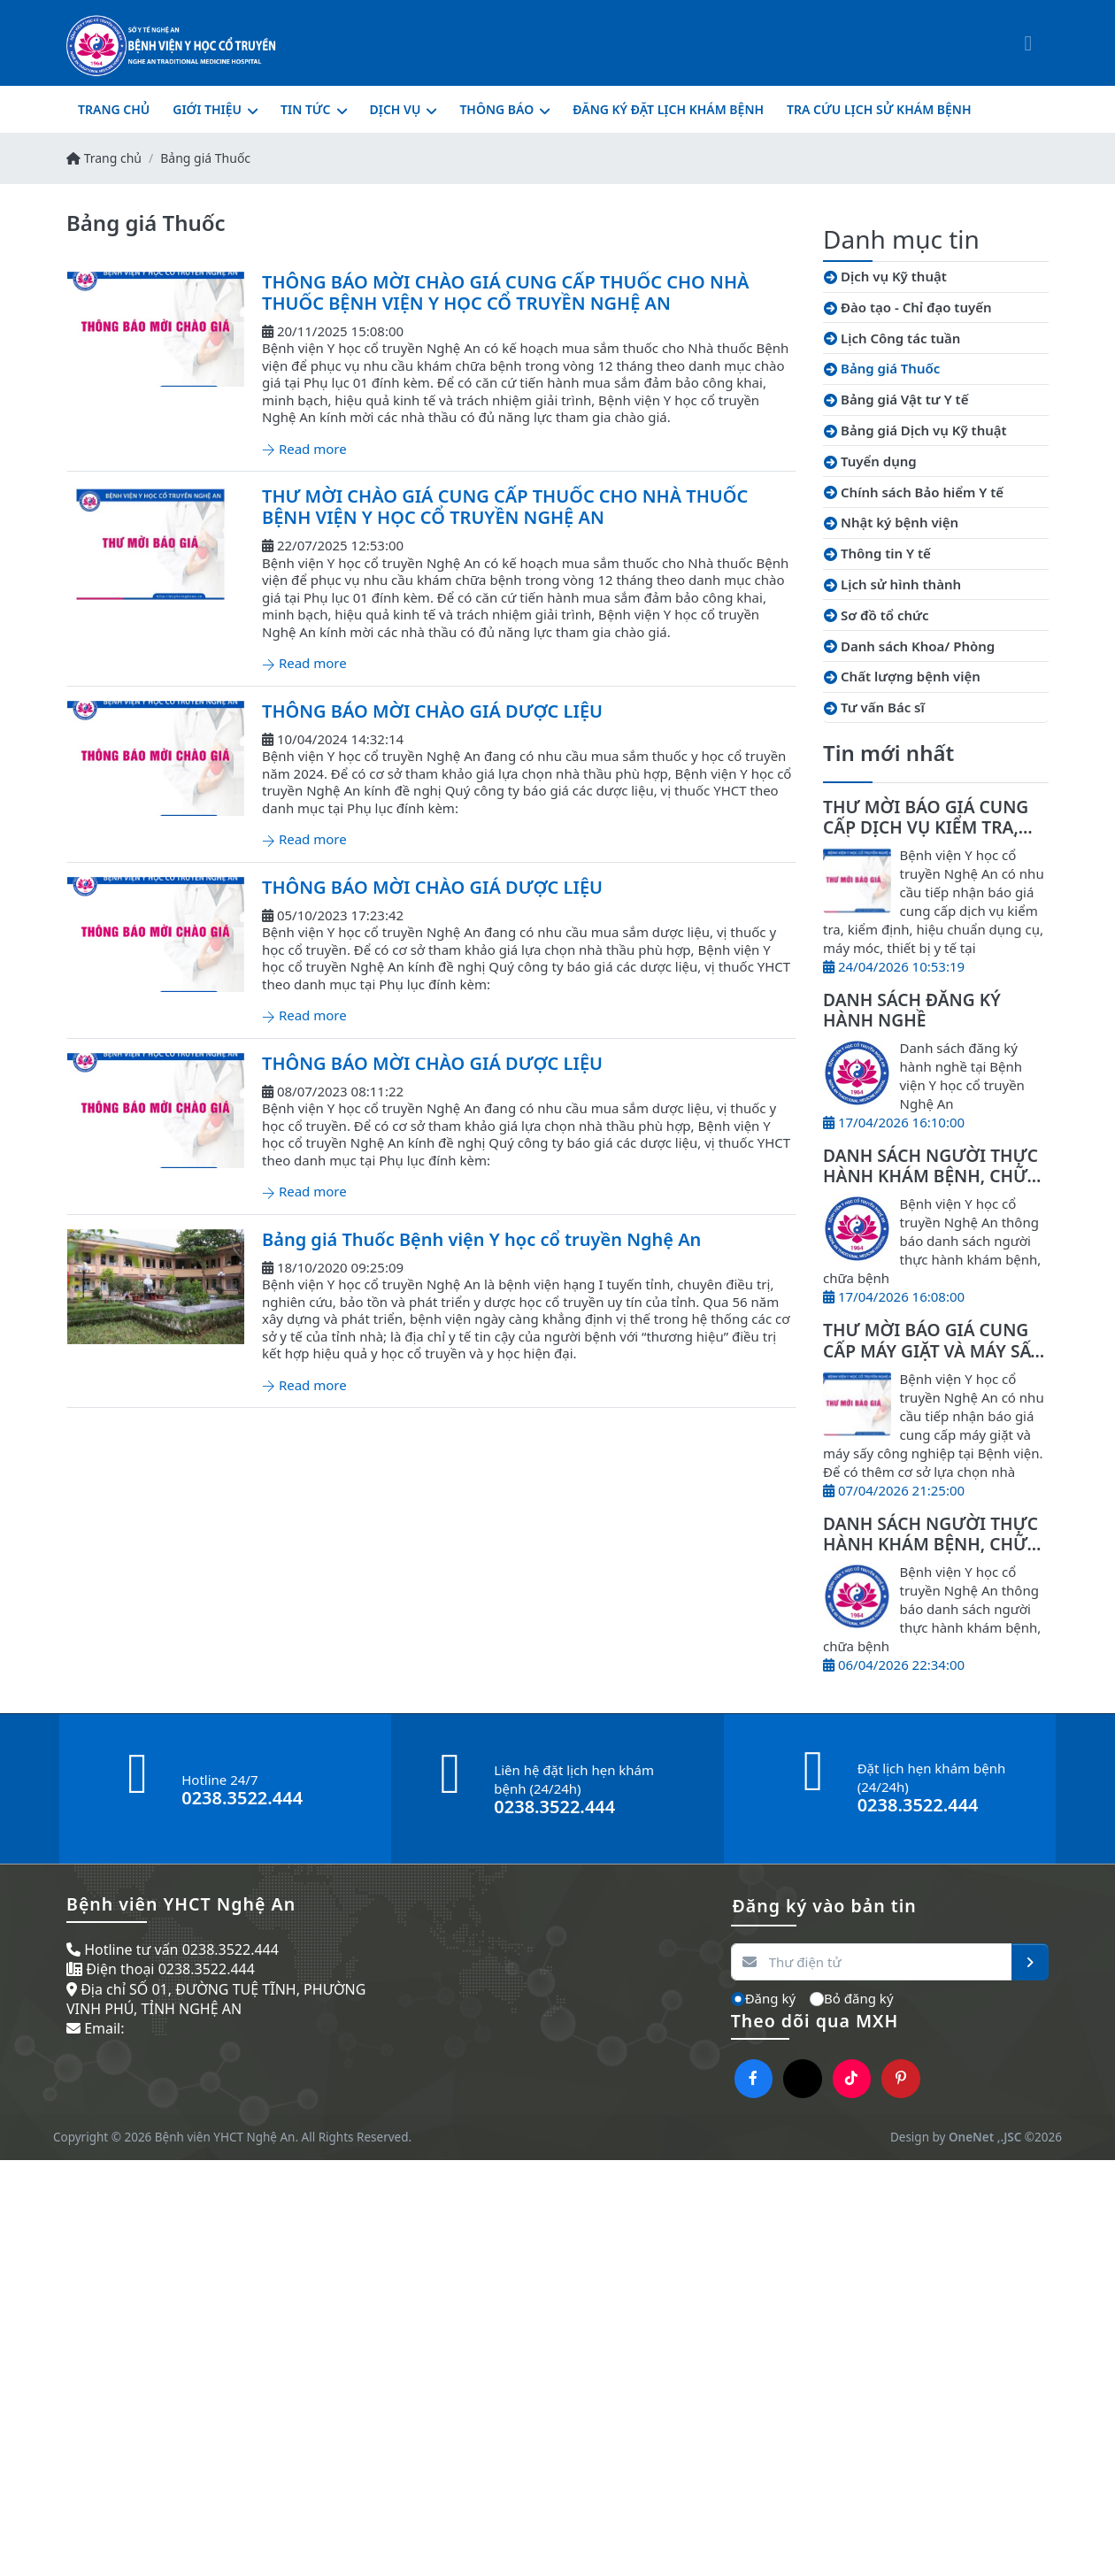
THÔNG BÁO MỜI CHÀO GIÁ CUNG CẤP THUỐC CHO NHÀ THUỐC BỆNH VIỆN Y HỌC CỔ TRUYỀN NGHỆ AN (505, 292)
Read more (304, 449)
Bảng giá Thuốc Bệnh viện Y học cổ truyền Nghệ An (481, 1239)
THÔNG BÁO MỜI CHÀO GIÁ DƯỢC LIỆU (432, 711)
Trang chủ (104, 158)
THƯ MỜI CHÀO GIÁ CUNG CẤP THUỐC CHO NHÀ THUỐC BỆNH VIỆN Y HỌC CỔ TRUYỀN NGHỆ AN (505, 506)
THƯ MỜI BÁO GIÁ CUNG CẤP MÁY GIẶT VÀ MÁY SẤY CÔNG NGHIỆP (932, 1350)
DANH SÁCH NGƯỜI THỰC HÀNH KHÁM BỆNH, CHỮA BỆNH (930, 1175)
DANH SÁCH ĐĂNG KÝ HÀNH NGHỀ (912, 1010)
